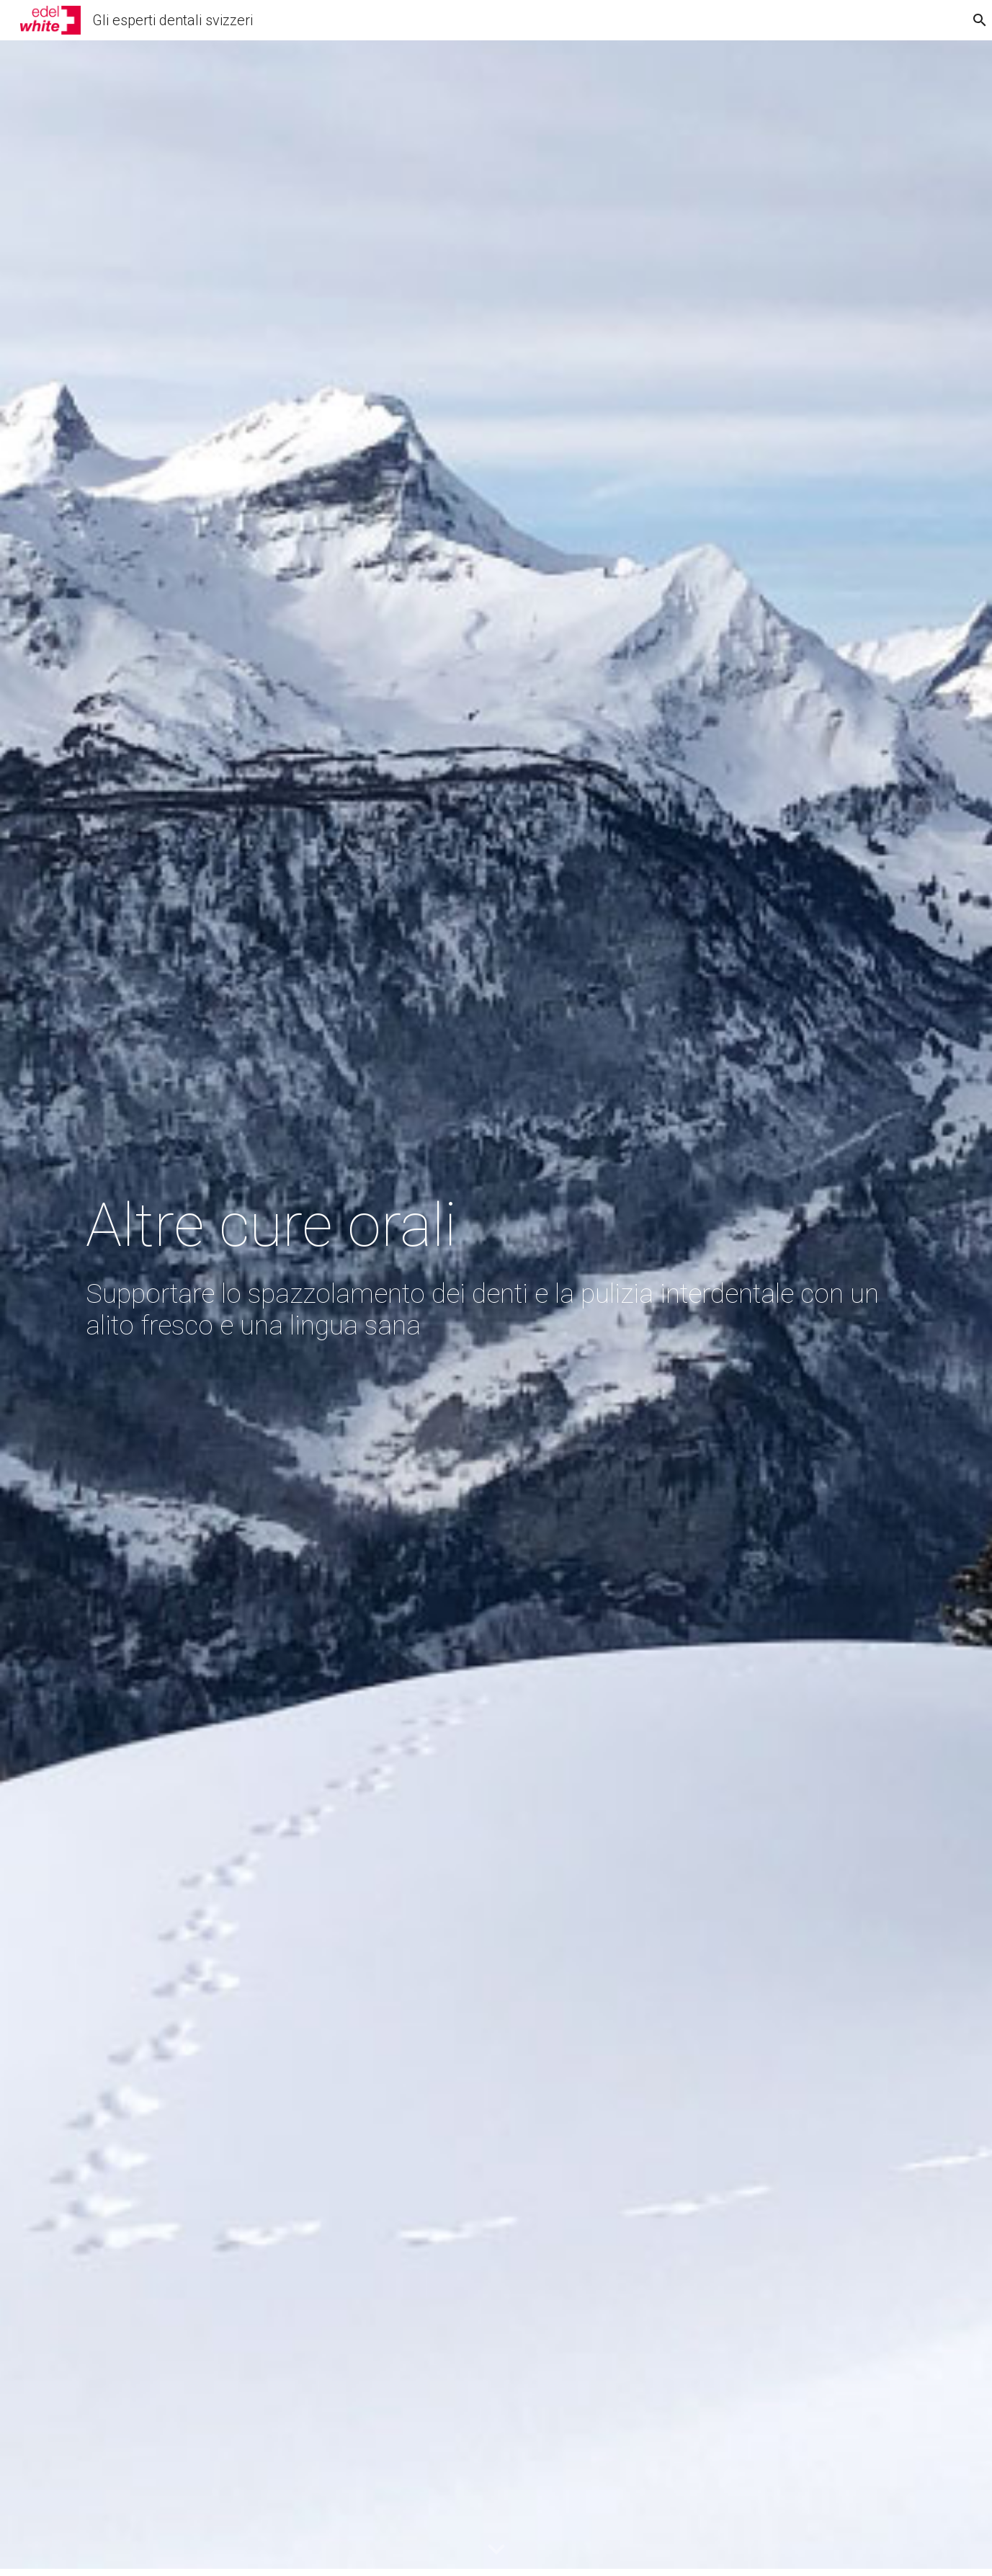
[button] (496, 2550)
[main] (495, 1308)
